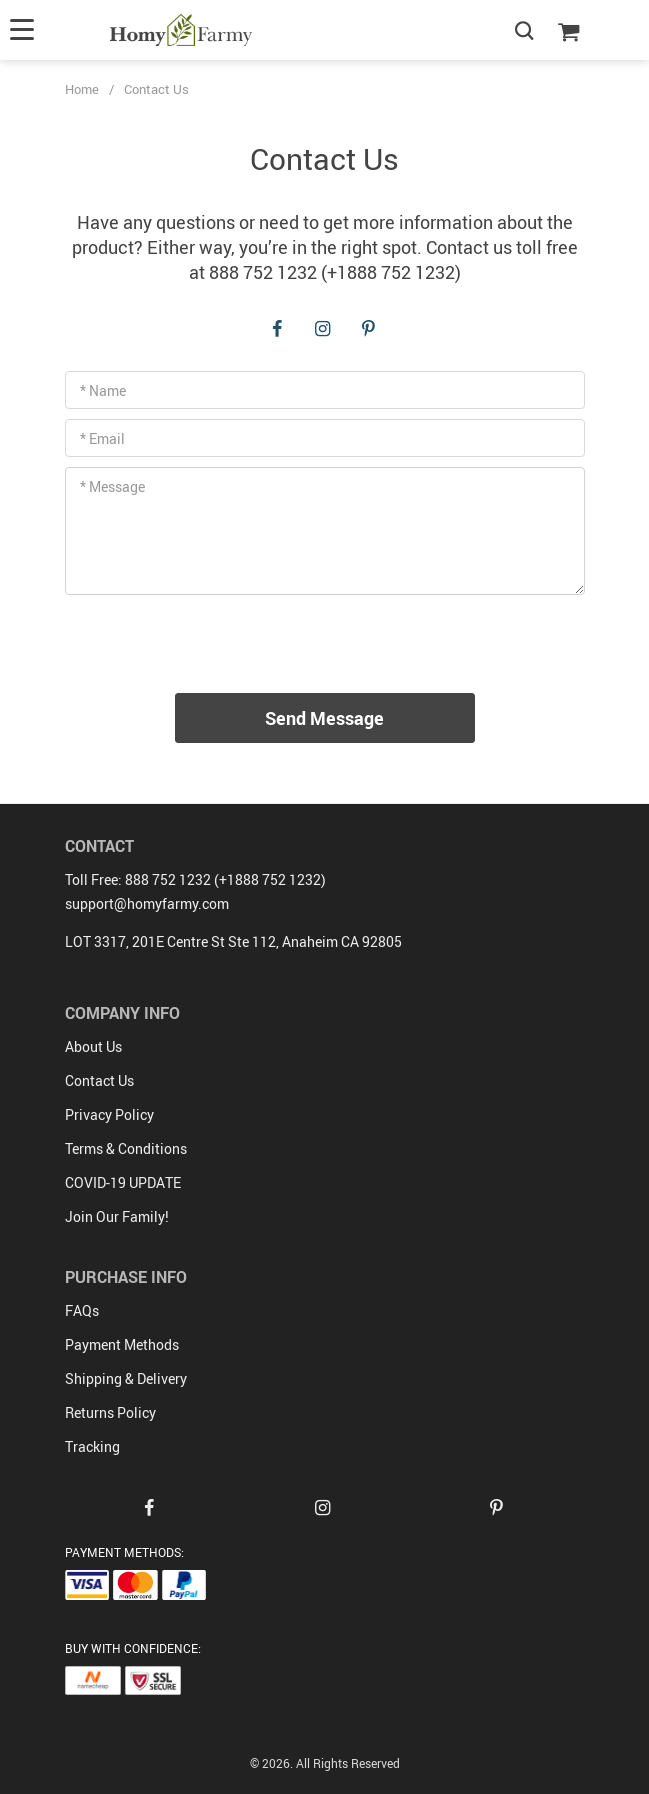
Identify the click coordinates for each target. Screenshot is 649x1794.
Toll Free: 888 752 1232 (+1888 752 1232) (195, 879)
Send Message (324, 718)
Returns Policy (110, 1412)
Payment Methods (122, 1344)
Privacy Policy (109, 1114)
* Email (102, 438)
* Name (103, 390)
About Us (93, 1046)
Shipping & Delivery (126, 1378)
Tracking (92, 1446)
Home (82, 89)
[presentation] (325, 644)
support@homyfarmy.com (147, 903)
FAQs (82, 1310)
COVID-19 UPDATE (123, 1182)
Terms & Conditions (126, 1148)
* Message (112, 486)
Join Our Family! (117, 1216)
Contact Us (99, 1080)
